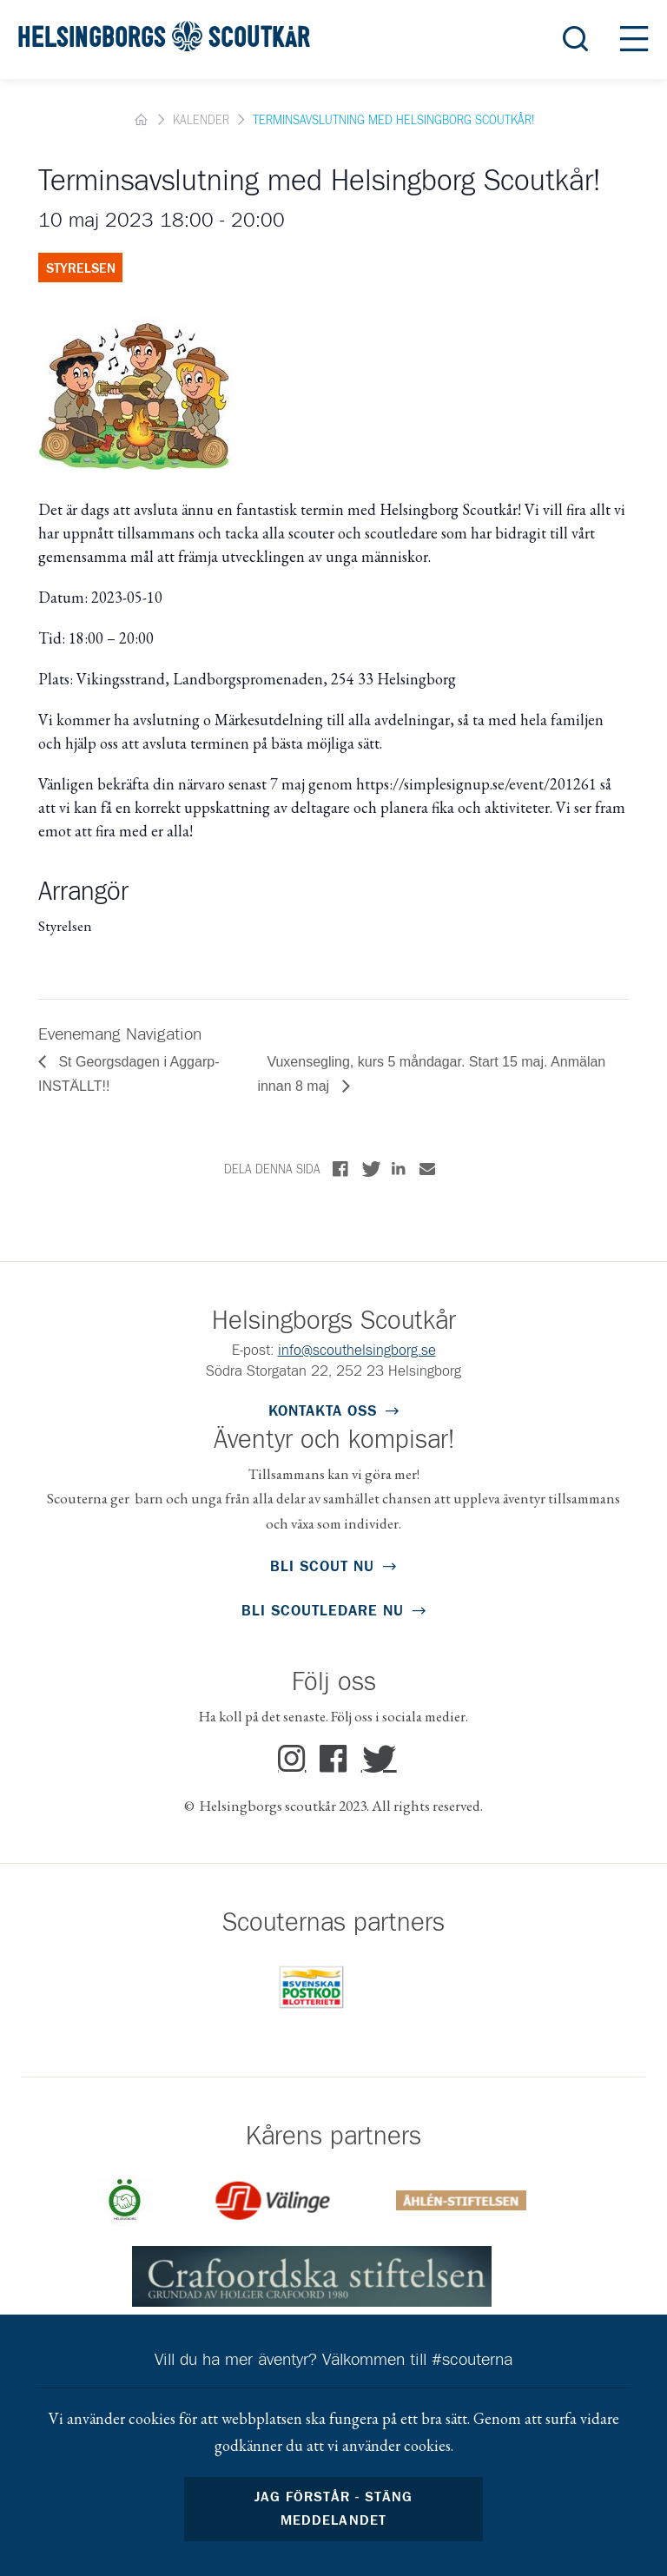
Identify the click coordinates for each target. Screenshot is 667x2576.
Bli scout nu (322, 1567)
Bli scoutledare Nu (322, 1611)
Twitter (374, 1759)
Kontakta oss (322, 1411)
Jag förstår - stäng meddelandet (333, 2509)
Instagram (292, 1759)
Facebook (333, 1759)
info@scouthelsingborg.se (357, 1351)
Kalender (201, 121)
